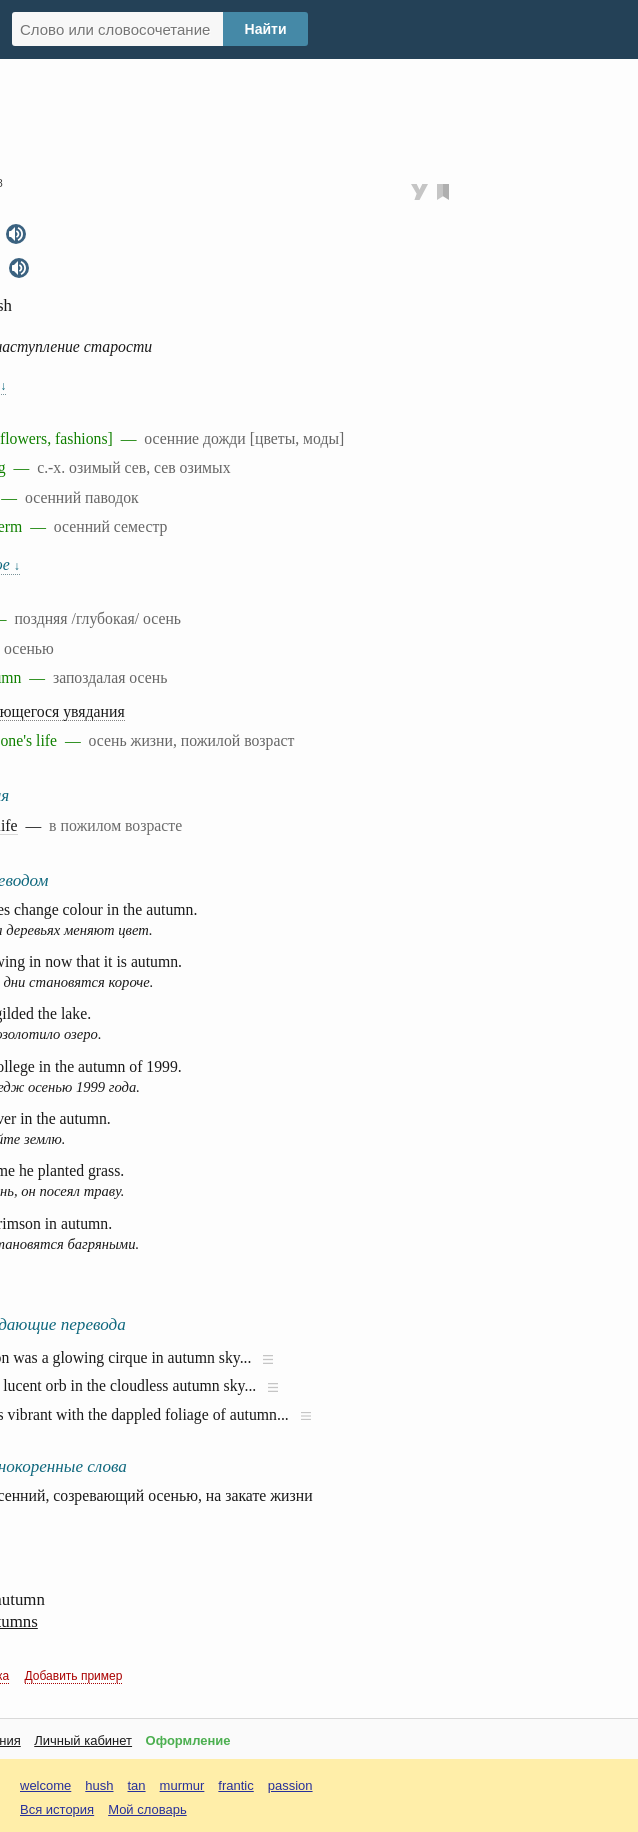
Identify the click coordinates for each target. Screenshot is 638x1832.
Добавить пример (74, 1676)
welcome (45, 1785)
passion (290, 1785)
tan (137, 1785)
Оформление (188, 1740)
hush (99, 1785)
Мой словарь (147, 1809)
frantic (235, 1785)
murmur (182, 1785)
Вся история (57, 1809)
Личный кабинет (83, 1740)
